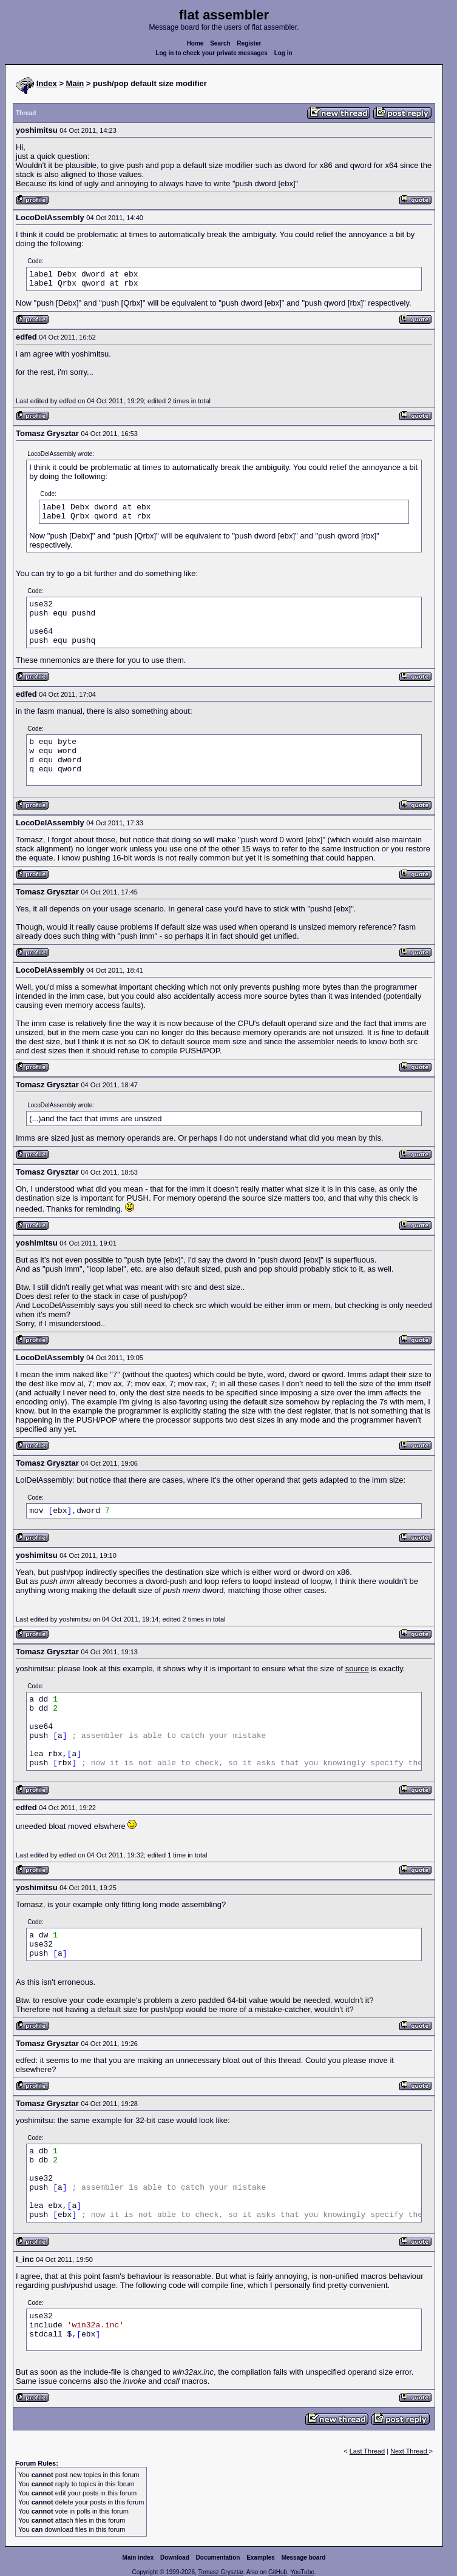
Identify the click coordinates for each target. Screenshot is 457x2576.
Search (220, 43)
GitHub (277, 2572)
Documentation (218, 2557)
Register (249, 43)
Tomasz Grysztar (220, 2572)
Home (195, 43)
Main (75, 83)
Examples (260, 2557)
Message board (304, 2557)
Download (174, 2557)
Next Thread (409, 2451)
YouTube (302, 2572)
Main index (138, 2557)
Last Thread (367, 2451)
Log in (283, 53)
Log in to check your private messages (211, 53)
